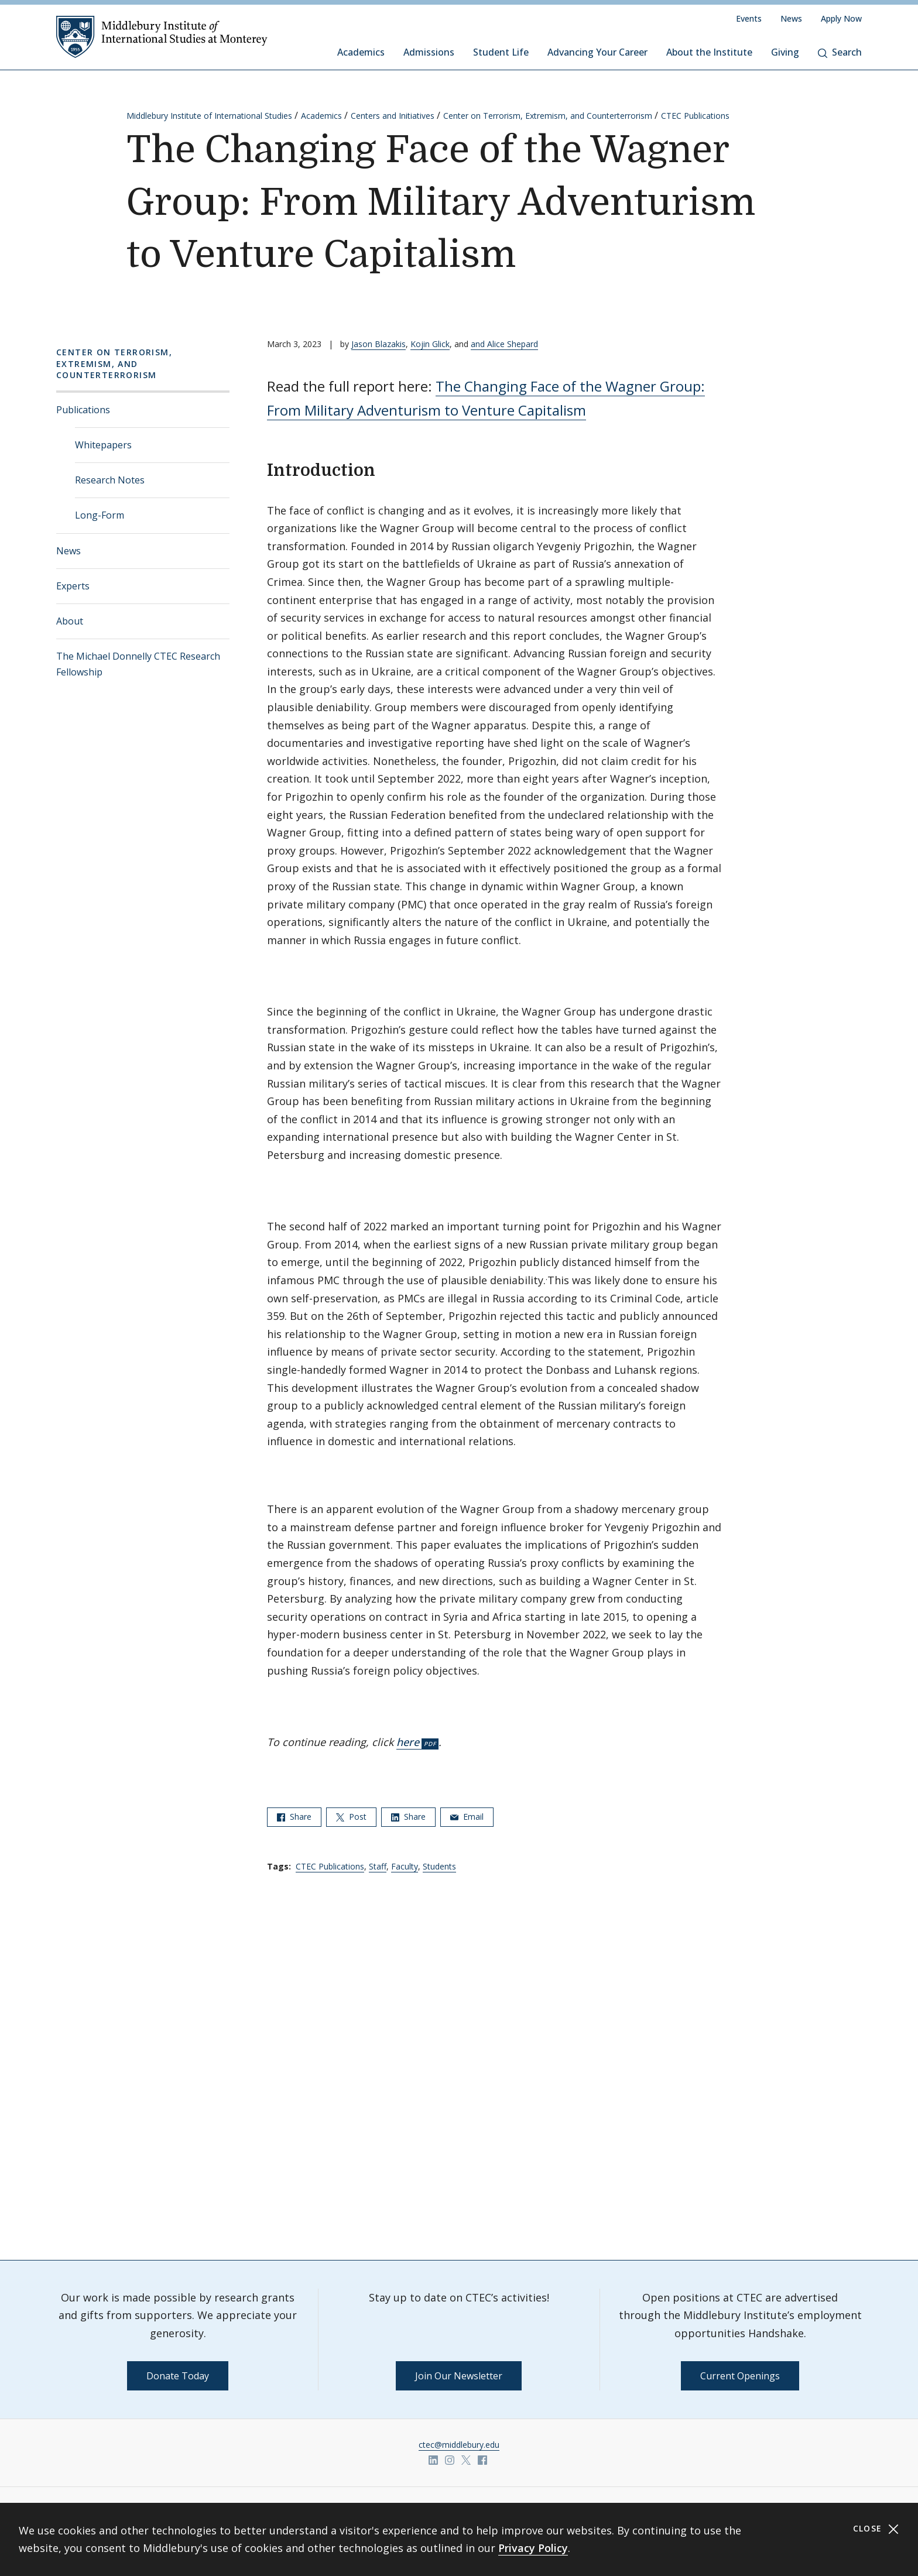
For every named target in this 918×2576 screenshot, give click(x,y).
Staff (377, 1866)
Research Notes (110, 480)
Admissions (428, 52)
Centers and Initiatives (392, 115)
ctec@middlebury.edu (459, 2444)
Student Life (501, 52)
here (407, 1742)
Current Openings (740, 2375)
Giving (785, 52)
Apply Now (841, 18)
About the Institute (709, 52)
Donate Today (177, 2375)
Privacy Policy (533, 2548)
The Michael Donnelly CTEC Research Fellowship (138, 664)
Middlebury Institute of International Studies (209, 115)
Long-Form (99, 515)
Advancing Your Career (597, 52)
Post (351, 1816)
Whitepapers (103, 444)
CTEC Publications (695, 115)
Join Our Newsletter (458, 2375)
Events (749, 18)
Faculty (404, 1866)
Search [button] (840, 52)
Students (439, 1866)
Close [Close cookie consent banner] (876, 2529)
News (791, 18)
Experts (73, 585)
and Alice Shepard (504, 343)
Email (467, 1816)
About (69, 621)
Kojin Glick (430, 343)
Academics (361, 52)
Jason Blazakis (378, 343)
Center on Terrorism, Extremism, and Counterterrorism (547, 115)
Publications (83, 409)
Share (294, 1816)
